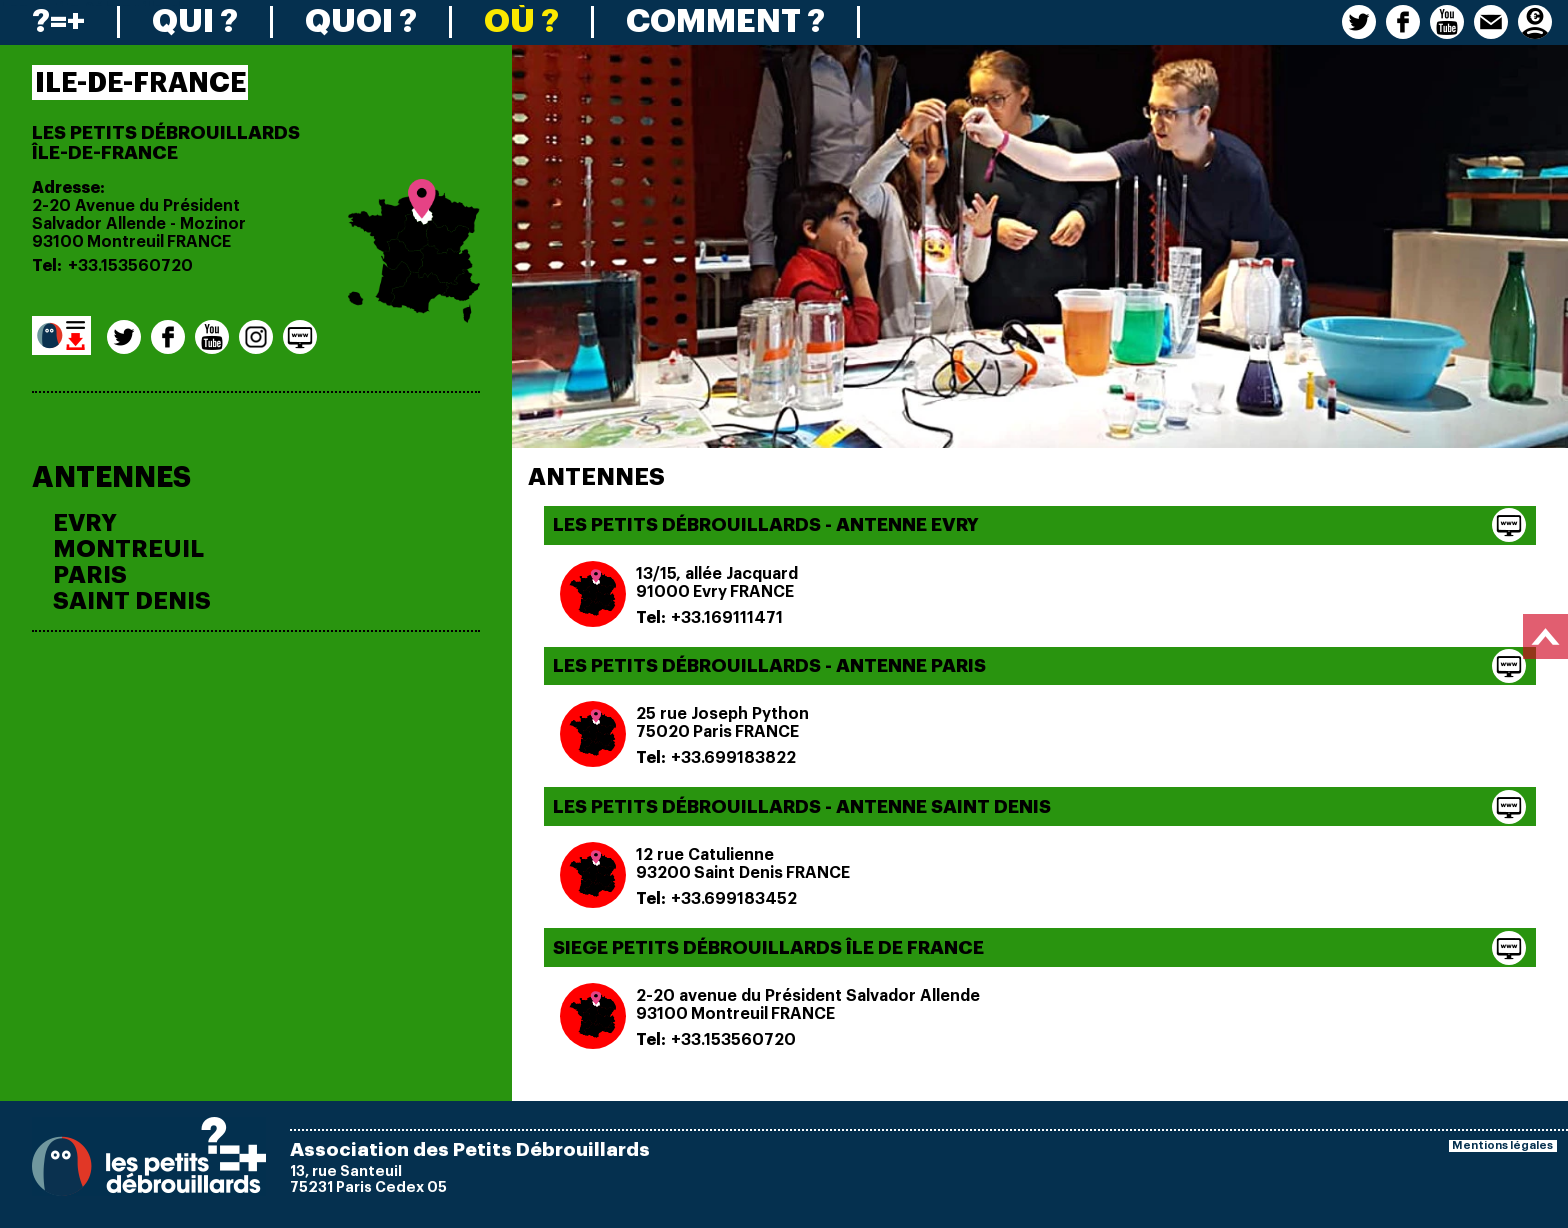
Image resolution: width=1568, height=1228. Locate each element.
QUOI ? (361, 22)
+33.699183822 (733, 758)
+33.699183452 (734, 899)
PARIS (90, 575)
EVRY (85, 523)
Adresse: (68, 188)
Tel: (47, 266)
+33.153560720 (130, 266)
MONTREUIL (128, 549)
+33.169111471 (727, 618)
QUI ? (195, 22)
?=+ (58, 22)
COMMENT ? (725, 22)
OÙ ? (521, 22)
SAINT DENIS (132, 601)
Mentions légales (1502, 1145)
